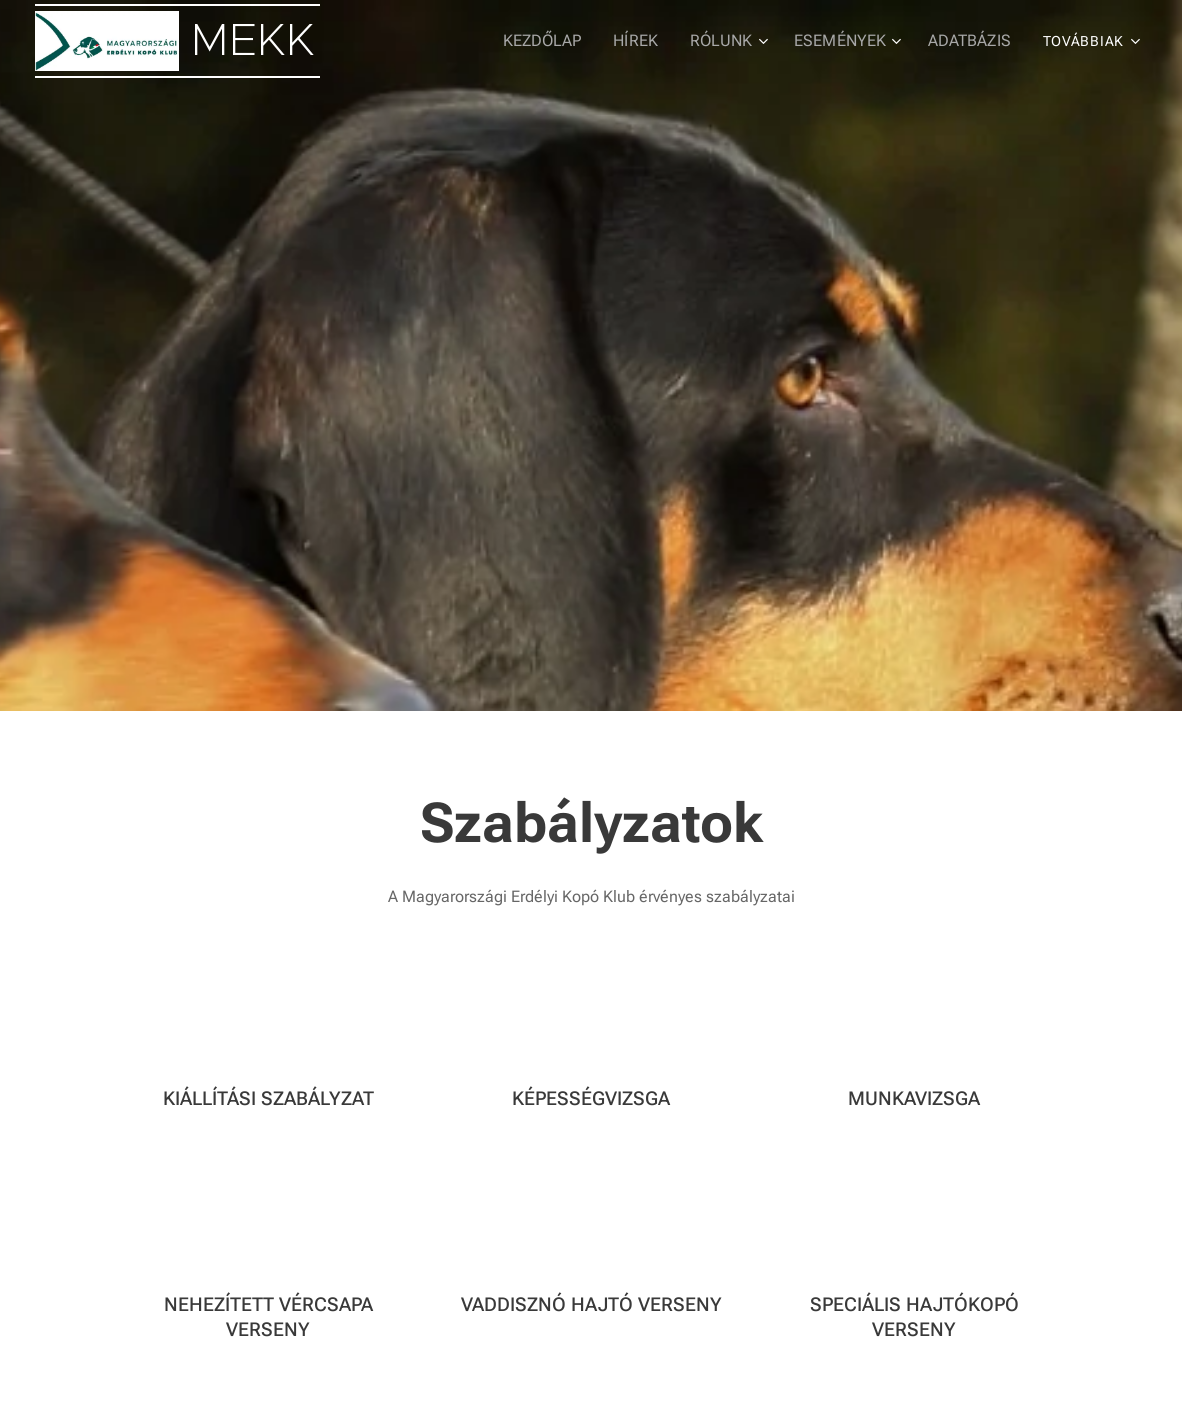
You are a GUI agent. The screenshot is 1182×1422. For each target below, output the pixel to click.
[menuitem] (565, 41)
